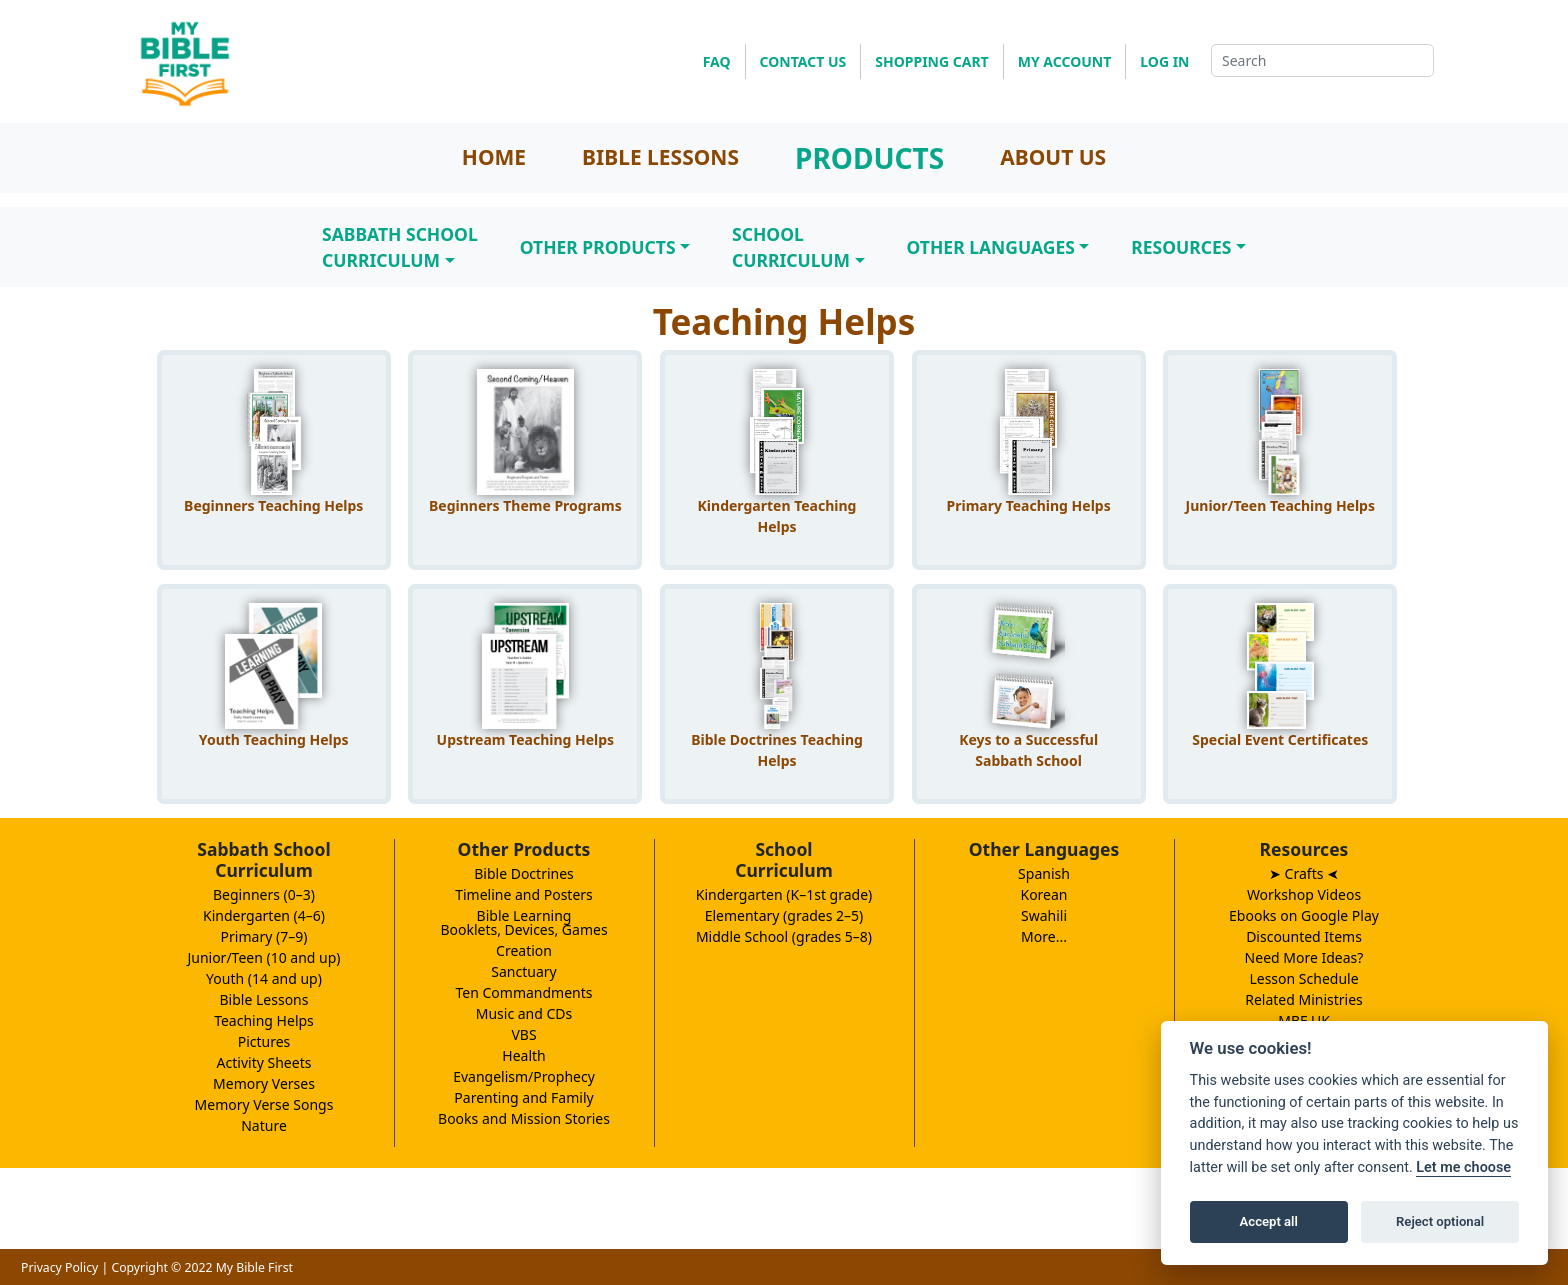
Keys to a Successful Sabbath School (1028, 750)
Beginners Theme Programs (525, 505)
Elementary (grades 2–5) (784, 915)
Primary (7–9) (264, 936)
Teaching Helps (264, 1020)
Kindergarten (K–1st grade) (784, 894)
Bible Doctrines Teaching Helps (777, 750)
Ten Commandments (523, 992)
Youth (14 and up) (264, 978)
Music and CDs (524, 1013)
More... (1044, 936)
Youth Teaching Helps (274, 739)
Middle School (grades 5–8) (784, 936)
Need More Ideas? (1304, 957)
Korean (1043, 894)
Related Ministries (1304, 999)
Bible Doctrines (524, 873)
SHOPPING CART (931, 61)
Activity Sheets (264, 1062)
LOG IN (1164, 61)
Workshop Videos (1304, 894)
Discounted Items (1304, 936)
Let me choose (1463, 1167)
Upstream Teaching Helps (526, 739)
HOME (494, 157)
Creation (524, 950)
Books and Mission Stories (524, 1118)
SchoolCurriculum (791, 247)
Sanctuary (523, 971)
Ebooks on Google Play (1304, 915)
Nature (264, 1125)
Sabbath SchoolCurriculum (400, 247)
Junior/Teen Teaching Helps (1280, 505)
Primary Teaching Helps (1029, 505)
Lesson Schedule (1303, 978)
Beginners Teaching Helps (273, 505)
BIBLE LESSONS (660, 157)
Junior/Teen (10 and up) (263, 957)
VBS (523, 1034)
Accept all (1269, 1221)
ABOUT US (1053, 157)
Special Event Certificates (1280, 739)
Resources (1181, 247)
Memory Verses (264, 1083)
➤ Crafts (1304, 873)
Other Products (598, 247)
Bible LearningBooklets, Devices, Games (523, 922)
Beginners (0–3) (264, 894)
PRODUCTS (869, 158)
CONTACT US (803, 61)
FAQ (717, 61)
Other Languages (991, 247)
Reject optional (1440, 1221)
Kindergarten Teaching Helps (777, 516)
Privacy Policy (59, 1267)
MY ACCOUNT (1065, 61)
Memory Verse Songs (264, 1104)
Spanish (1044, 873)
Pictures (264, 1041)
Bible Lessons (264, 999)
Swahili (1044, 915)
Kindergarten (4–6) (264, 915)
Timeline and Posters (524, 894)
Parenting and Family (523, 1097)
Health (523, 1055)
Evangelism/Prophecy (524, 1076)
